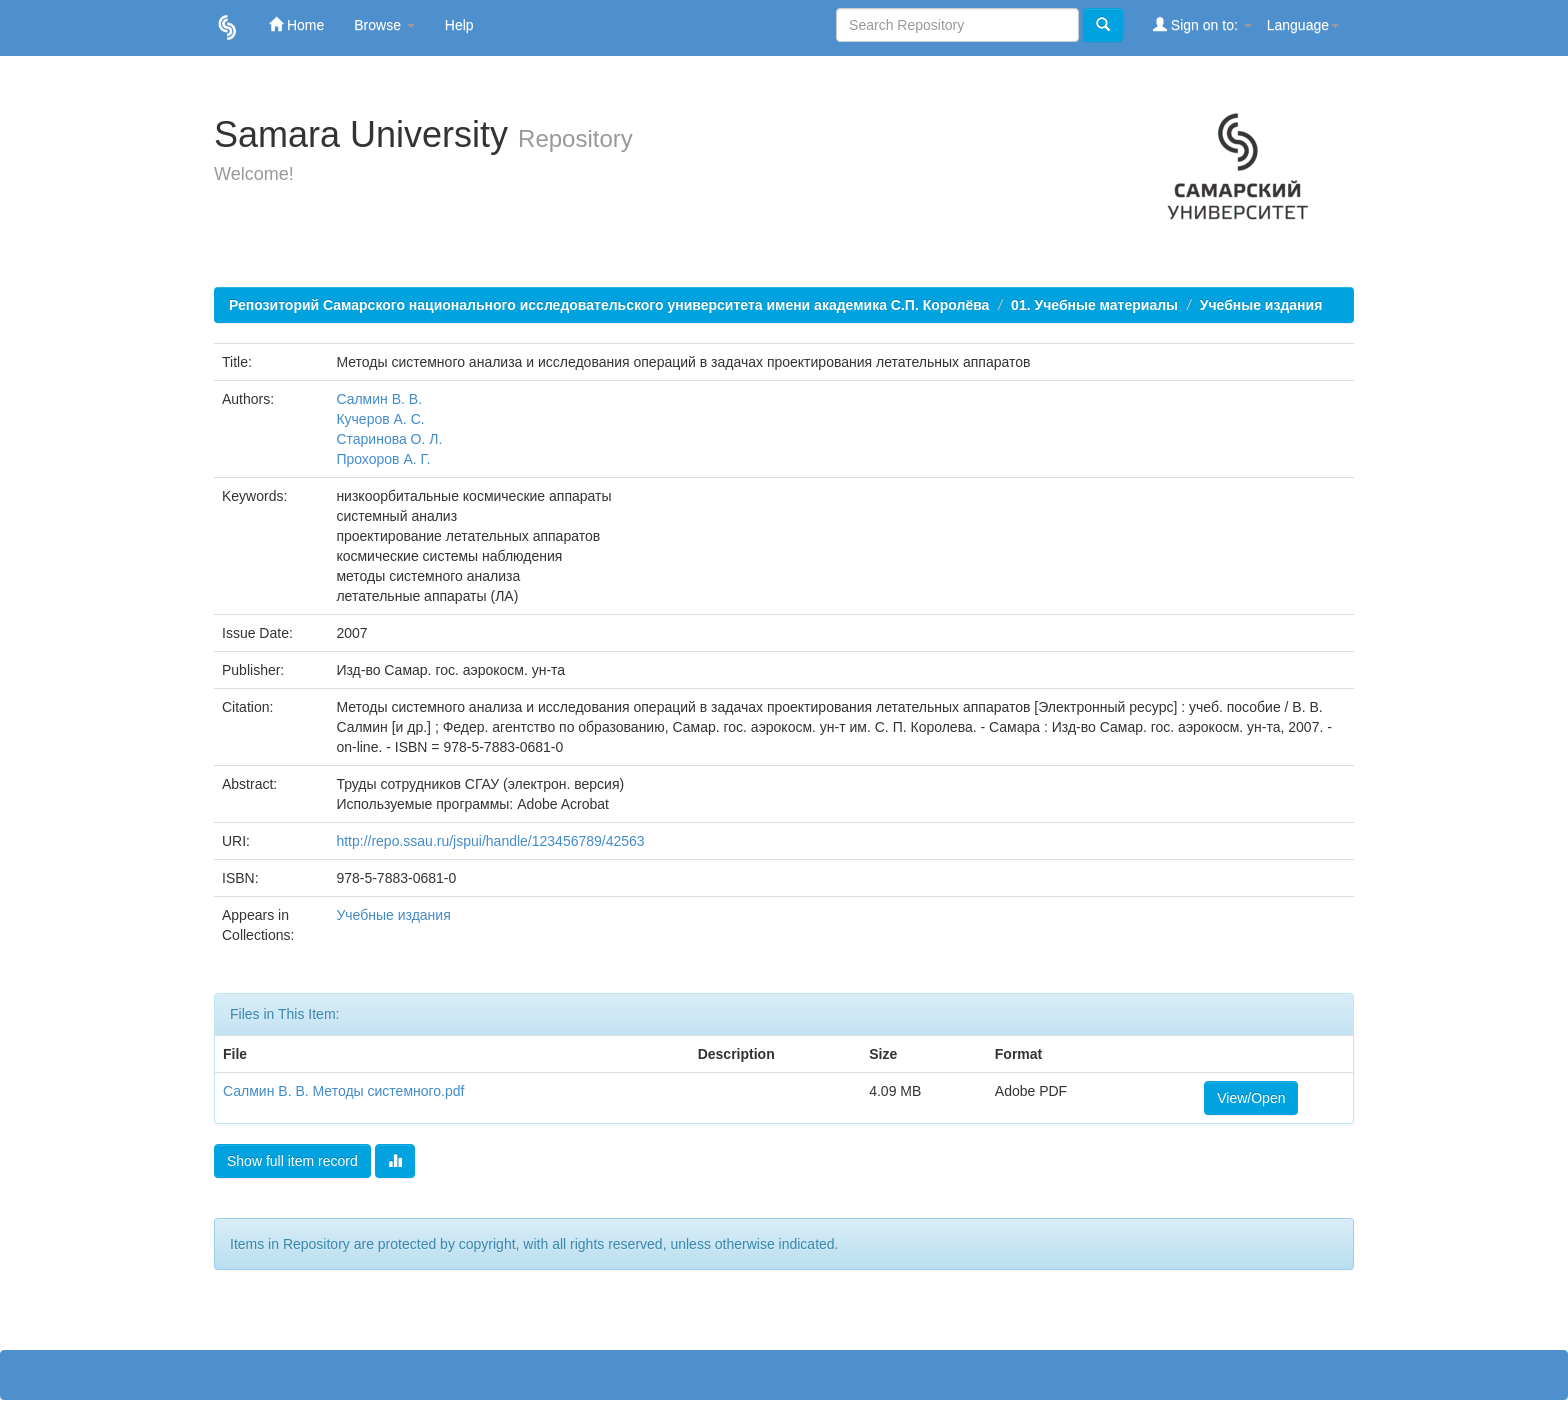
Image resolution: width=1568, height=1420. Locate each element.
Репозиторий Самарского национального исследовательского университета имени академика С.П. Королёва (609, 305)
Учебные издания (1261, 305)
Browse (384, 25)
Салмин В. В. (379, 399)
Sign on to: (1202, 24)
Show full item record (292, 1161)
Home (296, 24)
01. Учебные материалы (1094, 305)
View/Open (1251, 1098)
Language (1303, 25)
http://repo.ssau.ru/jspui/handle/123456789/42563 (490, 841)
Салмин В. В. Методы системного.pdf (343, 1091)
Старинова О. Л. (389, 439)
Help (459, 25)
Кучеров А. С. (380, 419)
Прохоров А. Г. (383, 459)
